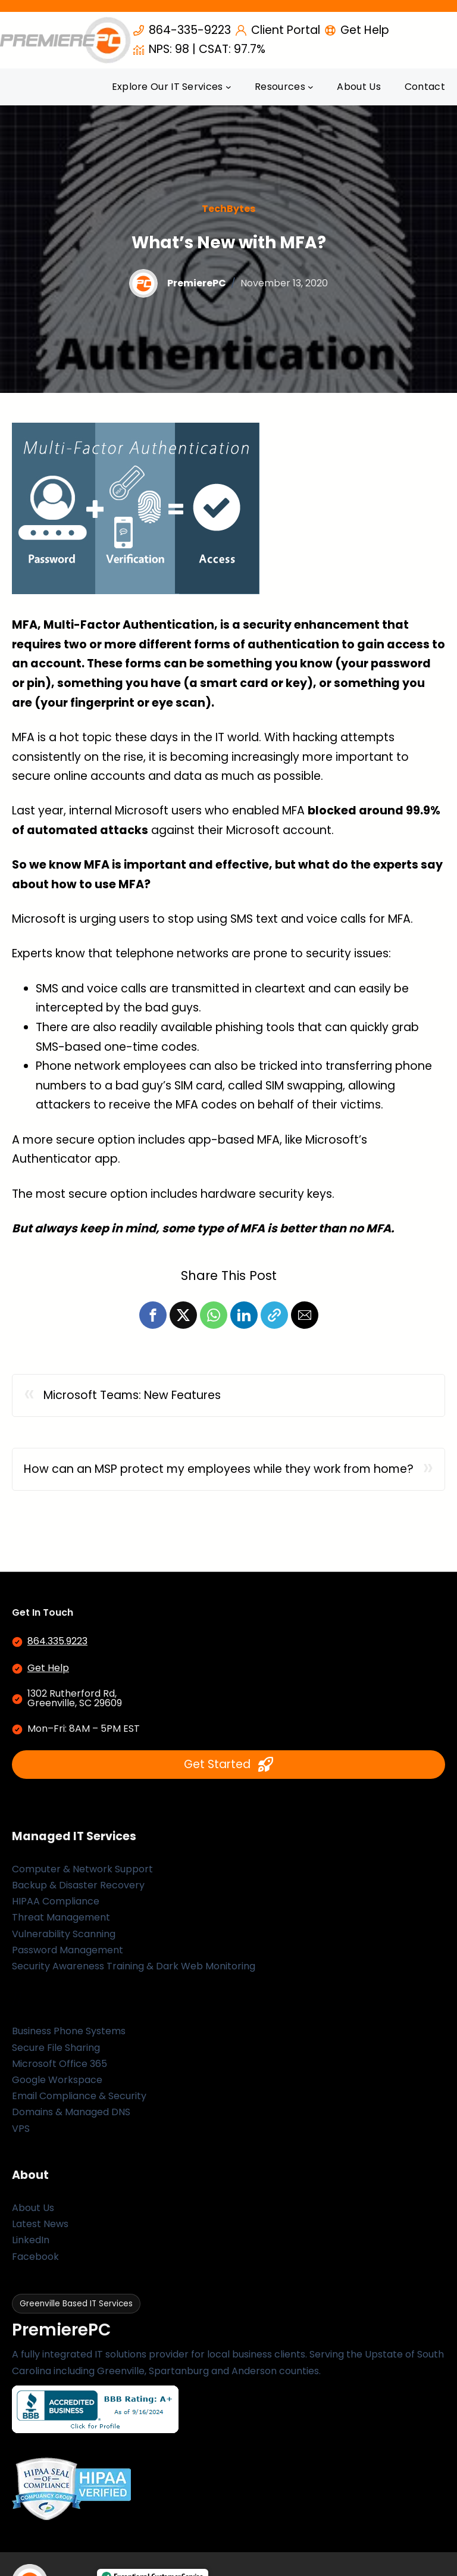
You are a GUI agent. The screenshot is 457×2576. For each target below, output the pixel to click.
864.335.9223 (57, 1641)
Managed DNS (97, 2112)
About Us (33, 2208)
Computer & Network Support (82, 1869)
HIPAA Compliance (55, 1901)
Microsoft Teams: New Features (132, 1395)
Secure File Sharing (56, 2047)
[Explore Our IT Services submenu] (228, 87)
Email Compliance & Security (79, 2096)
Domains (32, 2112)
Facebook (35, 2256)
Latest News (40, 2224)
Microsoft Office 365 (59, 2064)
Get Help (48, 1668)
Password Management (67, 1950)
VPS (21, 2128)
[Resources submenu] (311, 87)
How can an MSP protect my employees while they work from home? (219, 1469)
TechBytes (228, 209)
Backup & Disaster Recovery (78, 1885)
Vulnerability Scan (54, 1934)
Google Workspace (57, 2080)
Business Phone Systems (69, 2031)
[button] (153, 1315)
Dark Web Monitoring (205, 1966)
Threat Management (61, 1917)
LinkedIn (30, 2240)
